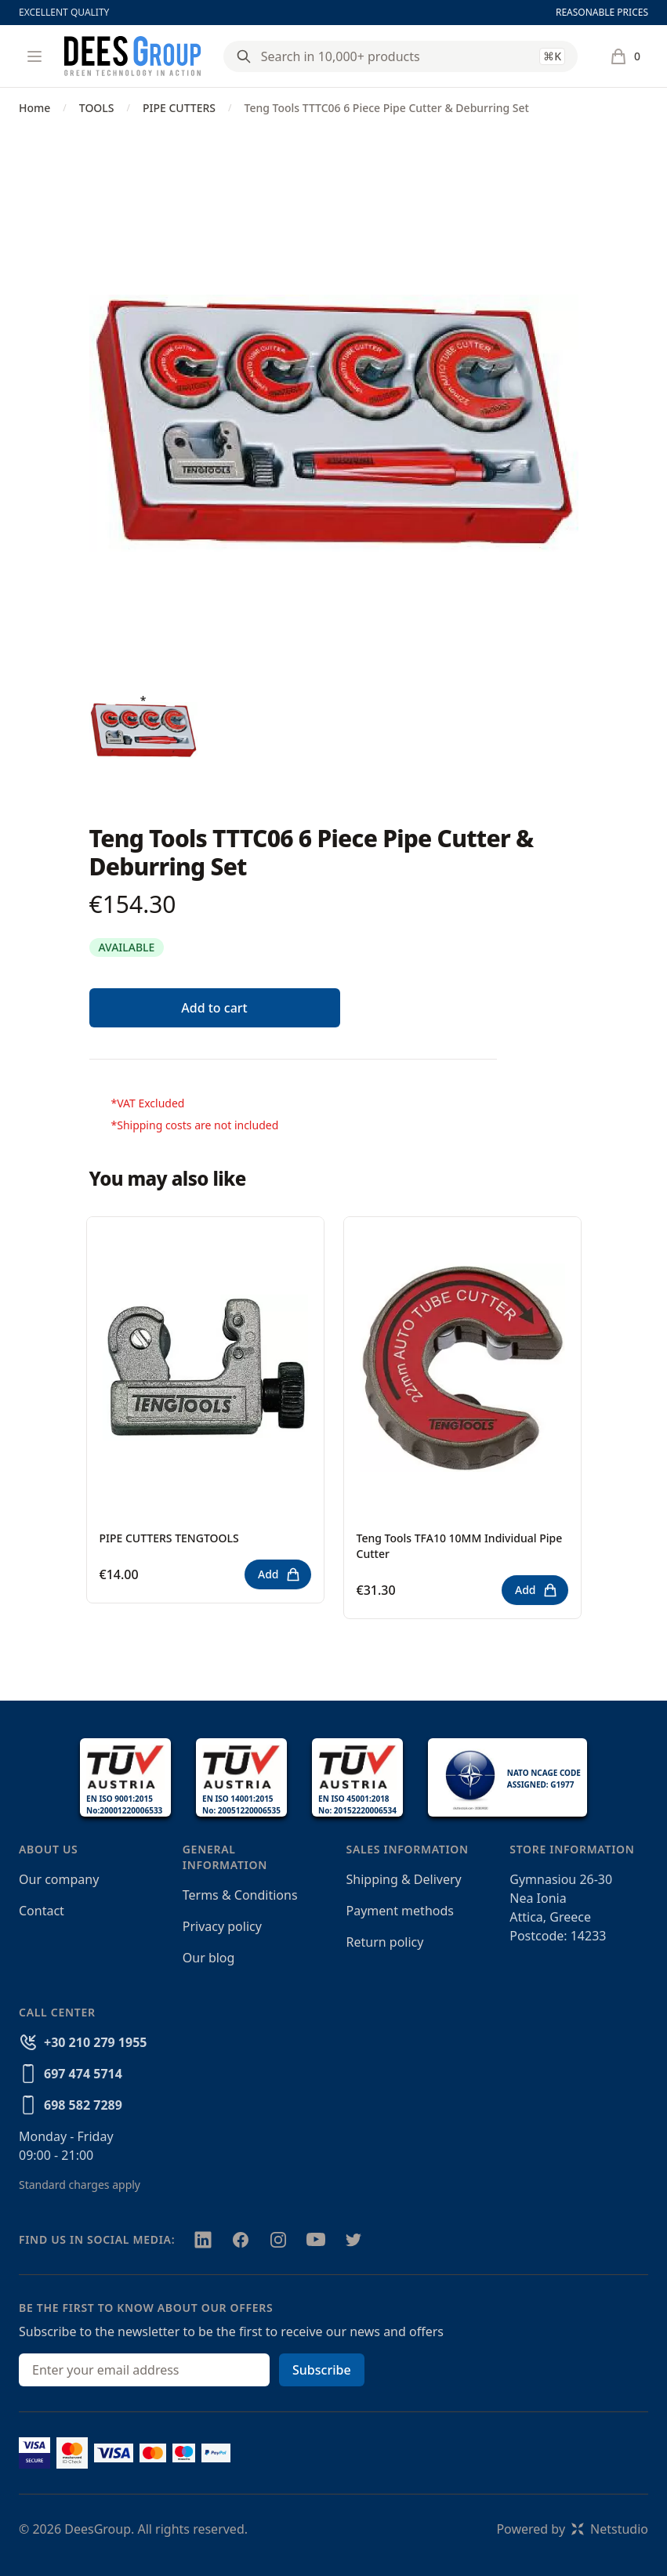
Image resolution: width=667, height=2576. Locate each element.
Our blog (209, 1957)
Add (279, 1574)
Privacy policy (222, 1926)
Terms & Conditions (240, 1895)
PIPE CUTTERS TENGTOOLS (169, 1538)
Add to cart (214, 1007)
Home (34, 107)
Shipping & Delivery (404, 1879)
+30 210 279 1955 (95, 2042)
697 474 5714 (83, 2073)
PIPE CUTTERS (179, 107)
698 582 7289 (83, 2105)
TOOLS (96, 107)
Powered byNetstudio (572, 2529)
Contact (41, 1910)
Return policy (385, 1942)
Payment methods (400, 1910)
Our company (59, 1879)
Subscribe (321, 2370)
